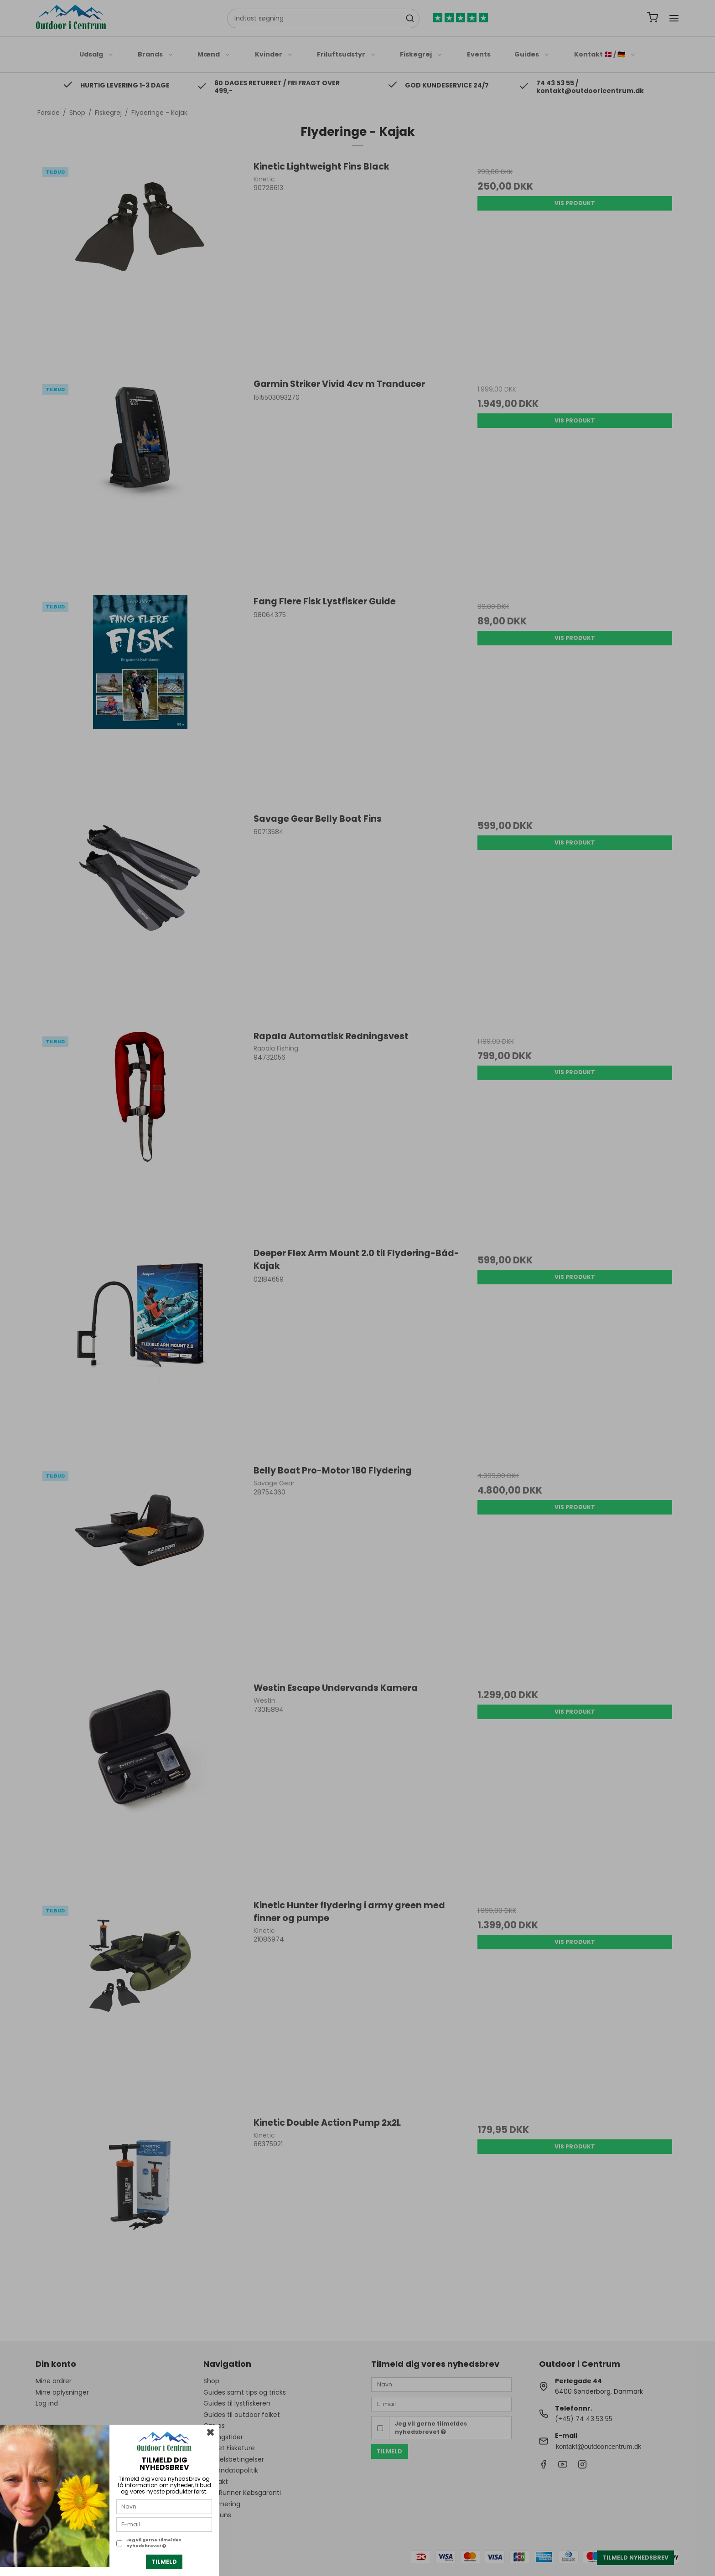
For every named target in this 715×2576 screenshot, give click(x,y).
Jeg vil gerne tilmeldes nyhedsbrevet (153, 2543)
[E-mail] (164, 2524)
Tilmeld (164, 2562)
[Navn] (164, 2506)
